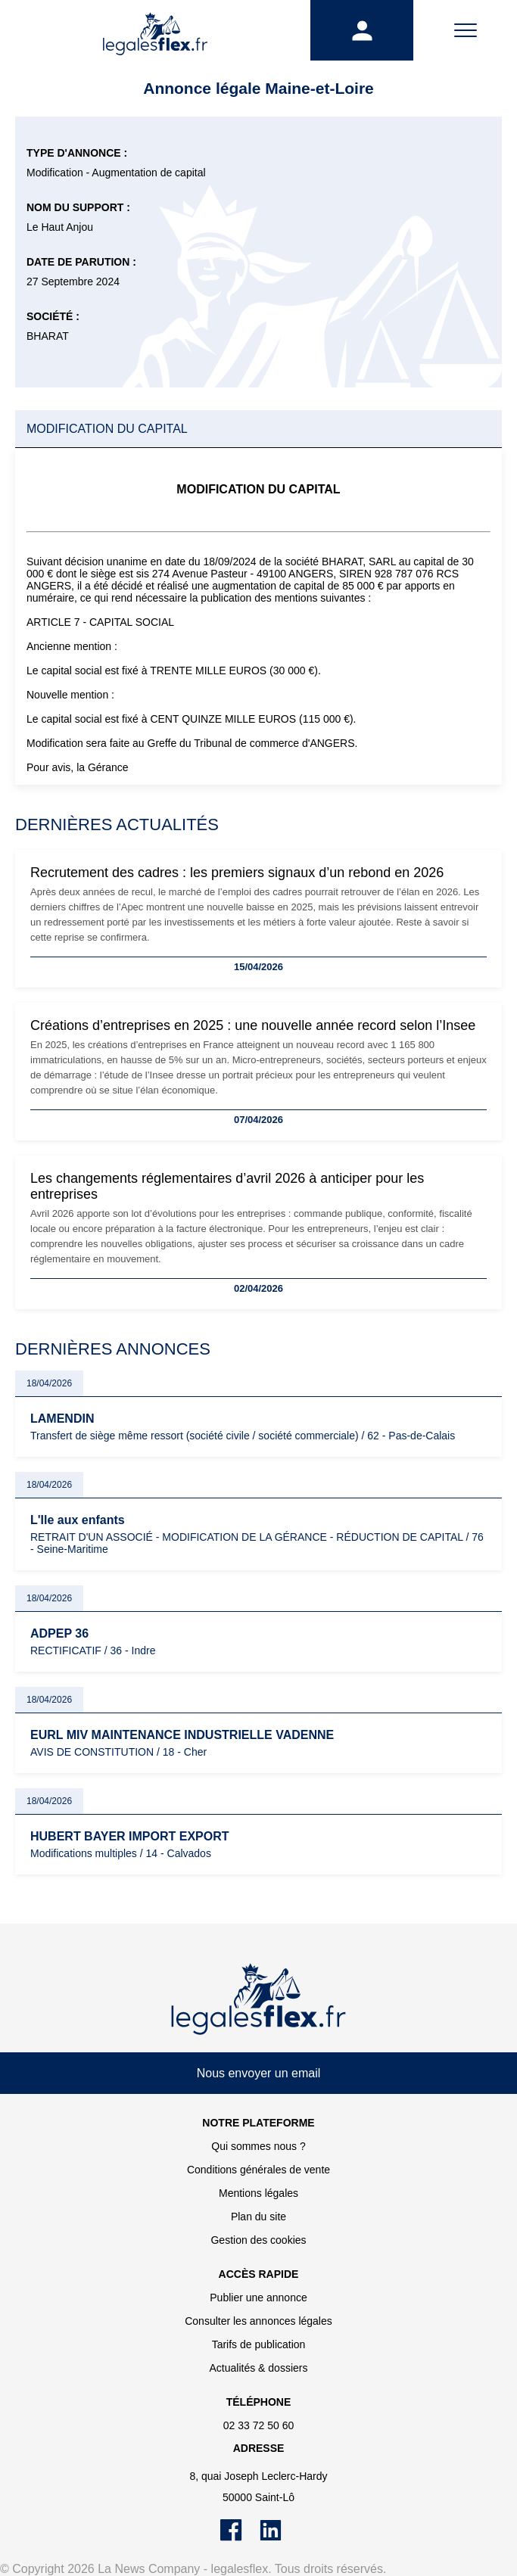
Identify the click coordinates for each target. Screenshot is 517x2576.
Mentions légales (258, 2193)
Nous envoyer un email (259, 2073)
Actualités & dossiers (259, 2368)
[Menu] (465, 30)
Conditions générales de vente (258, 2170)
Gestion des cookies (258, 2240)
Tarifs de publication (259, 2344)
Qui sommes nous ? (258, 2146)
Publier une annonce (258, 2297)
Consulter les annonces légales (258, 2321)
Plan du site (258, 2216)
